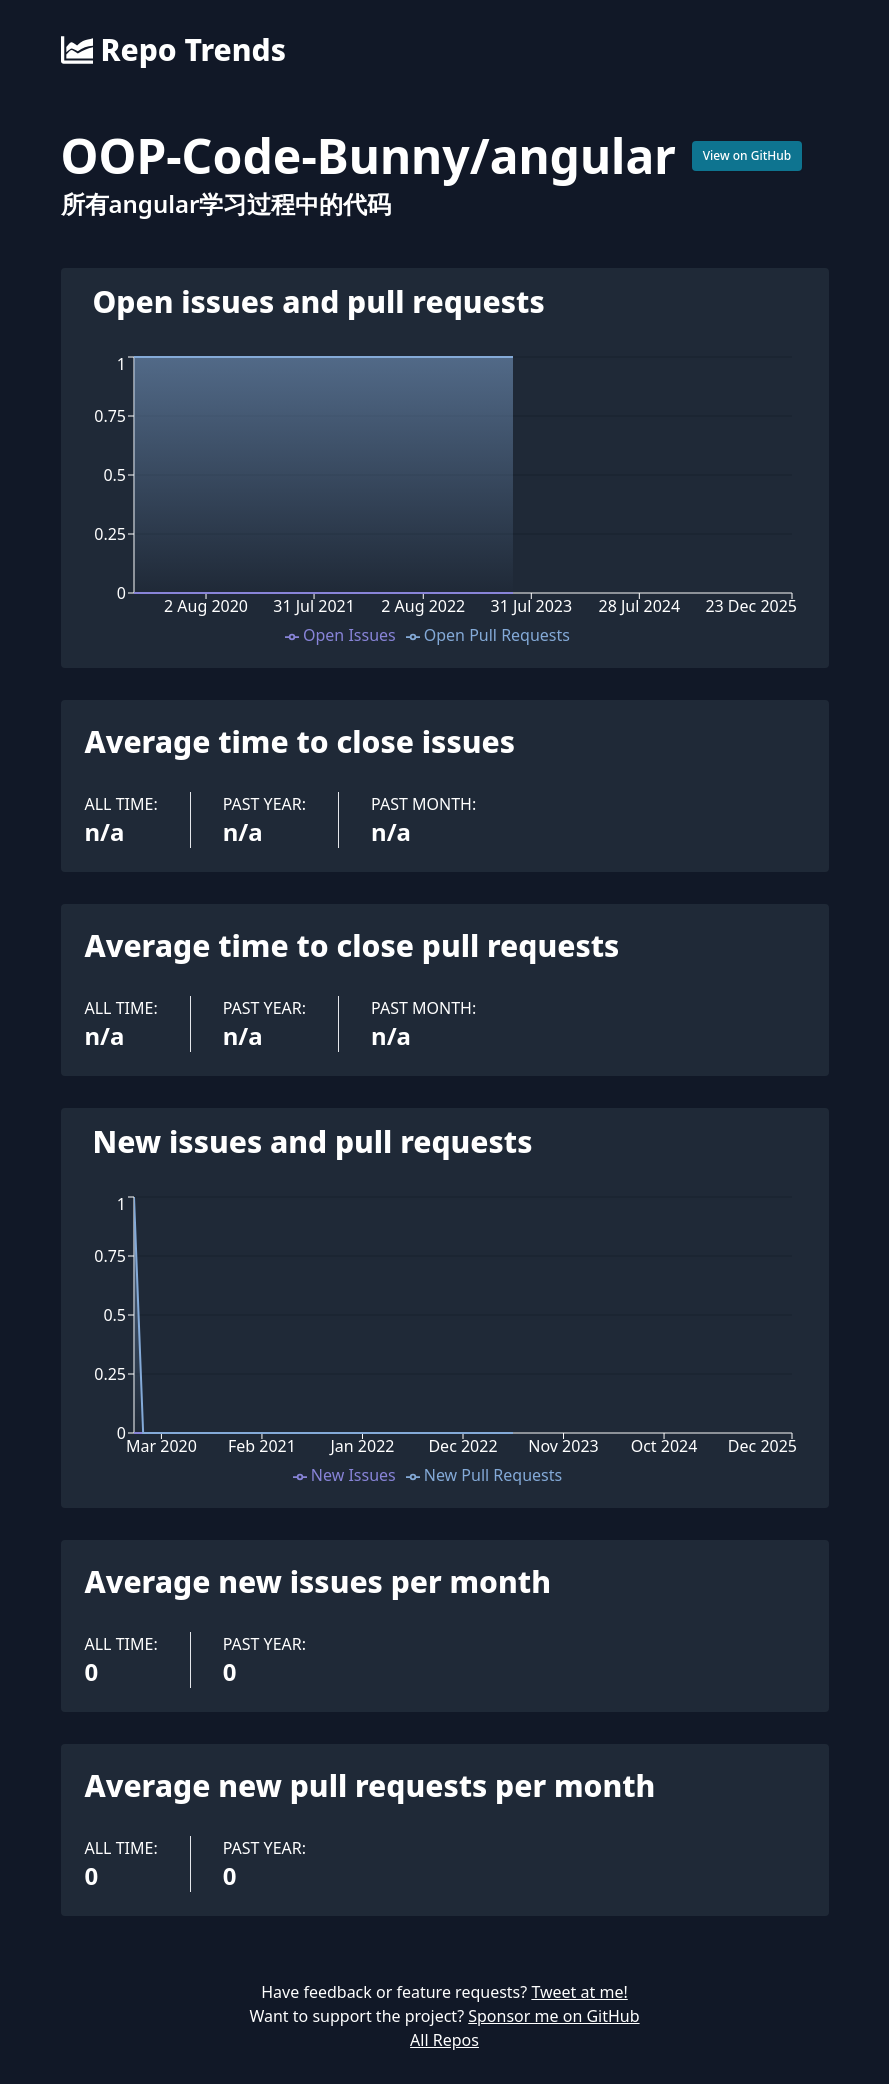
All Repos (444, 2040)
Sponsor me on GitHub (553, 2016)
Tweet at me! (579, 1992)
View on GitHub (747, 155)
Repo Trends (173, 50)
